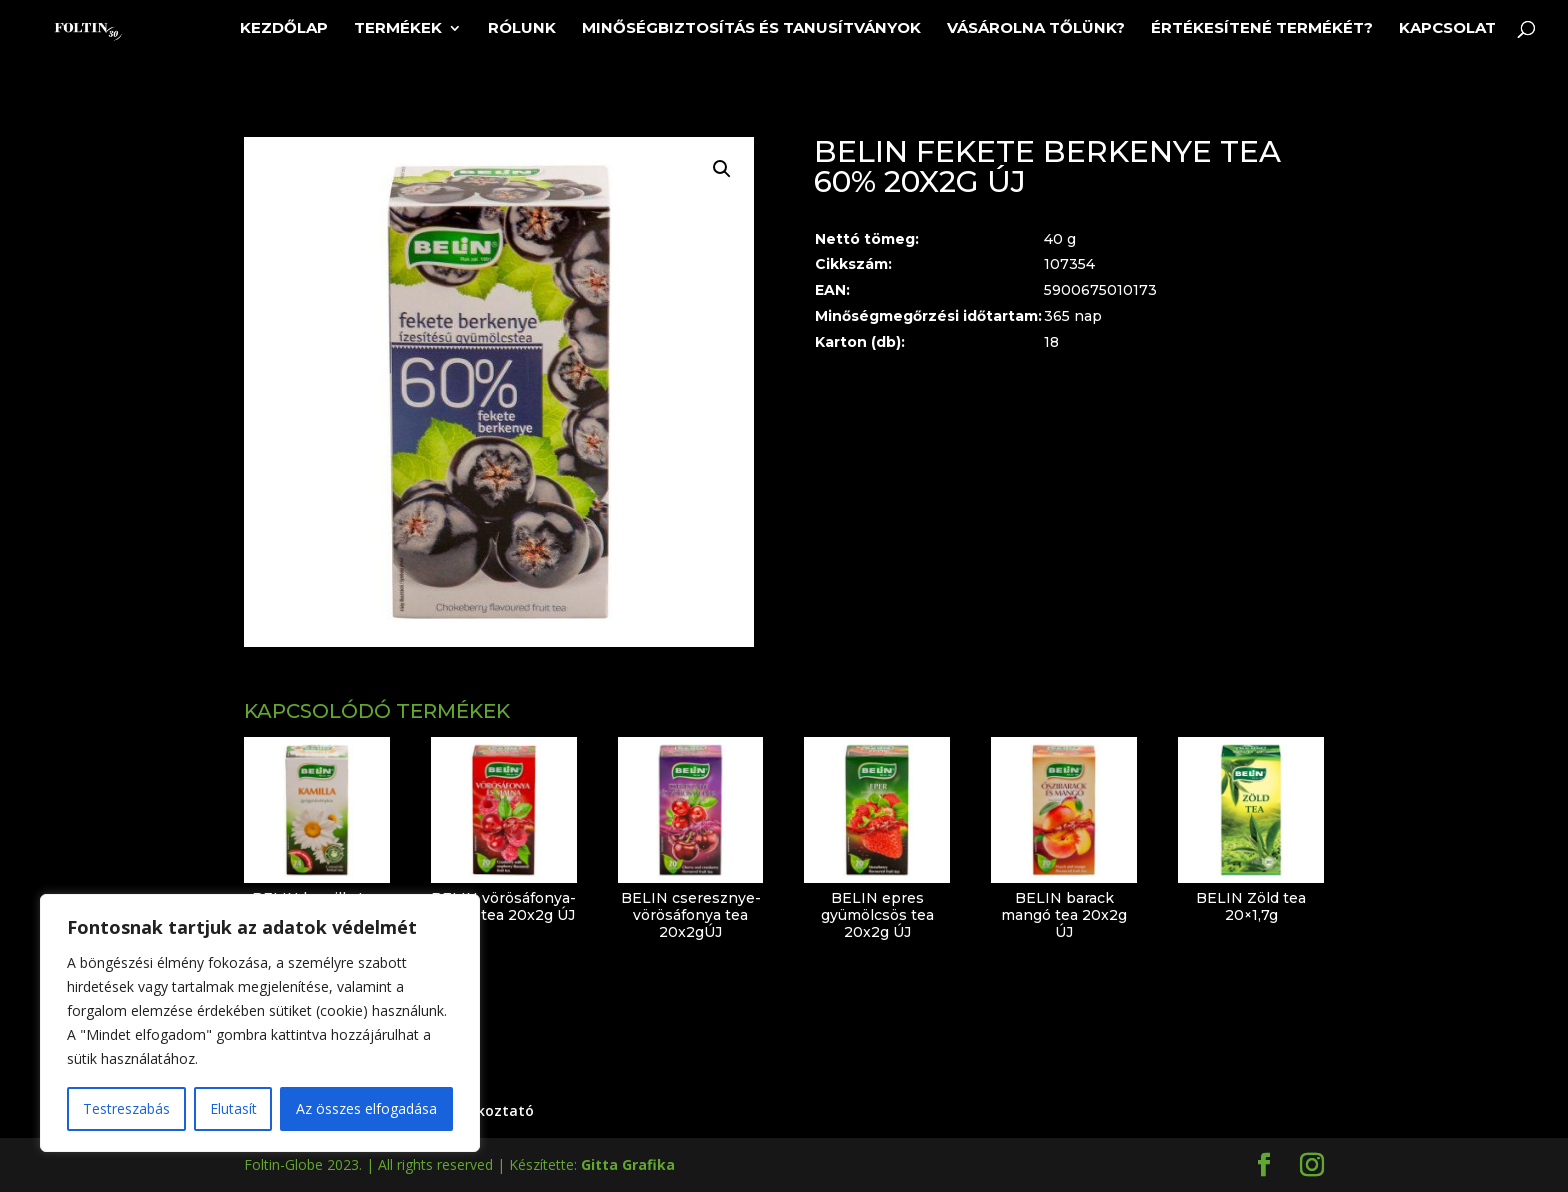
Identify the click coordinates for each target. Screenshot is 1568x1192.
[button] (722, 169)
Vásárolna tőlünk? (1036, 29)
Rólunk (522, 29)
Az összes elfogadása (366, 1108)
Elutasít (233, 1108)
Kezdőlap (284, 29)
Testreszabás (126, 1108)
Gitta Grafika (628, 1164)
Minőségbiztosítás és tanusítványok (751, 29)
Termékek (398, 29)
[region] (260, 1023)
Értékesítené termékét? (1262, 29)
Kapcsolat (1447, 29)
